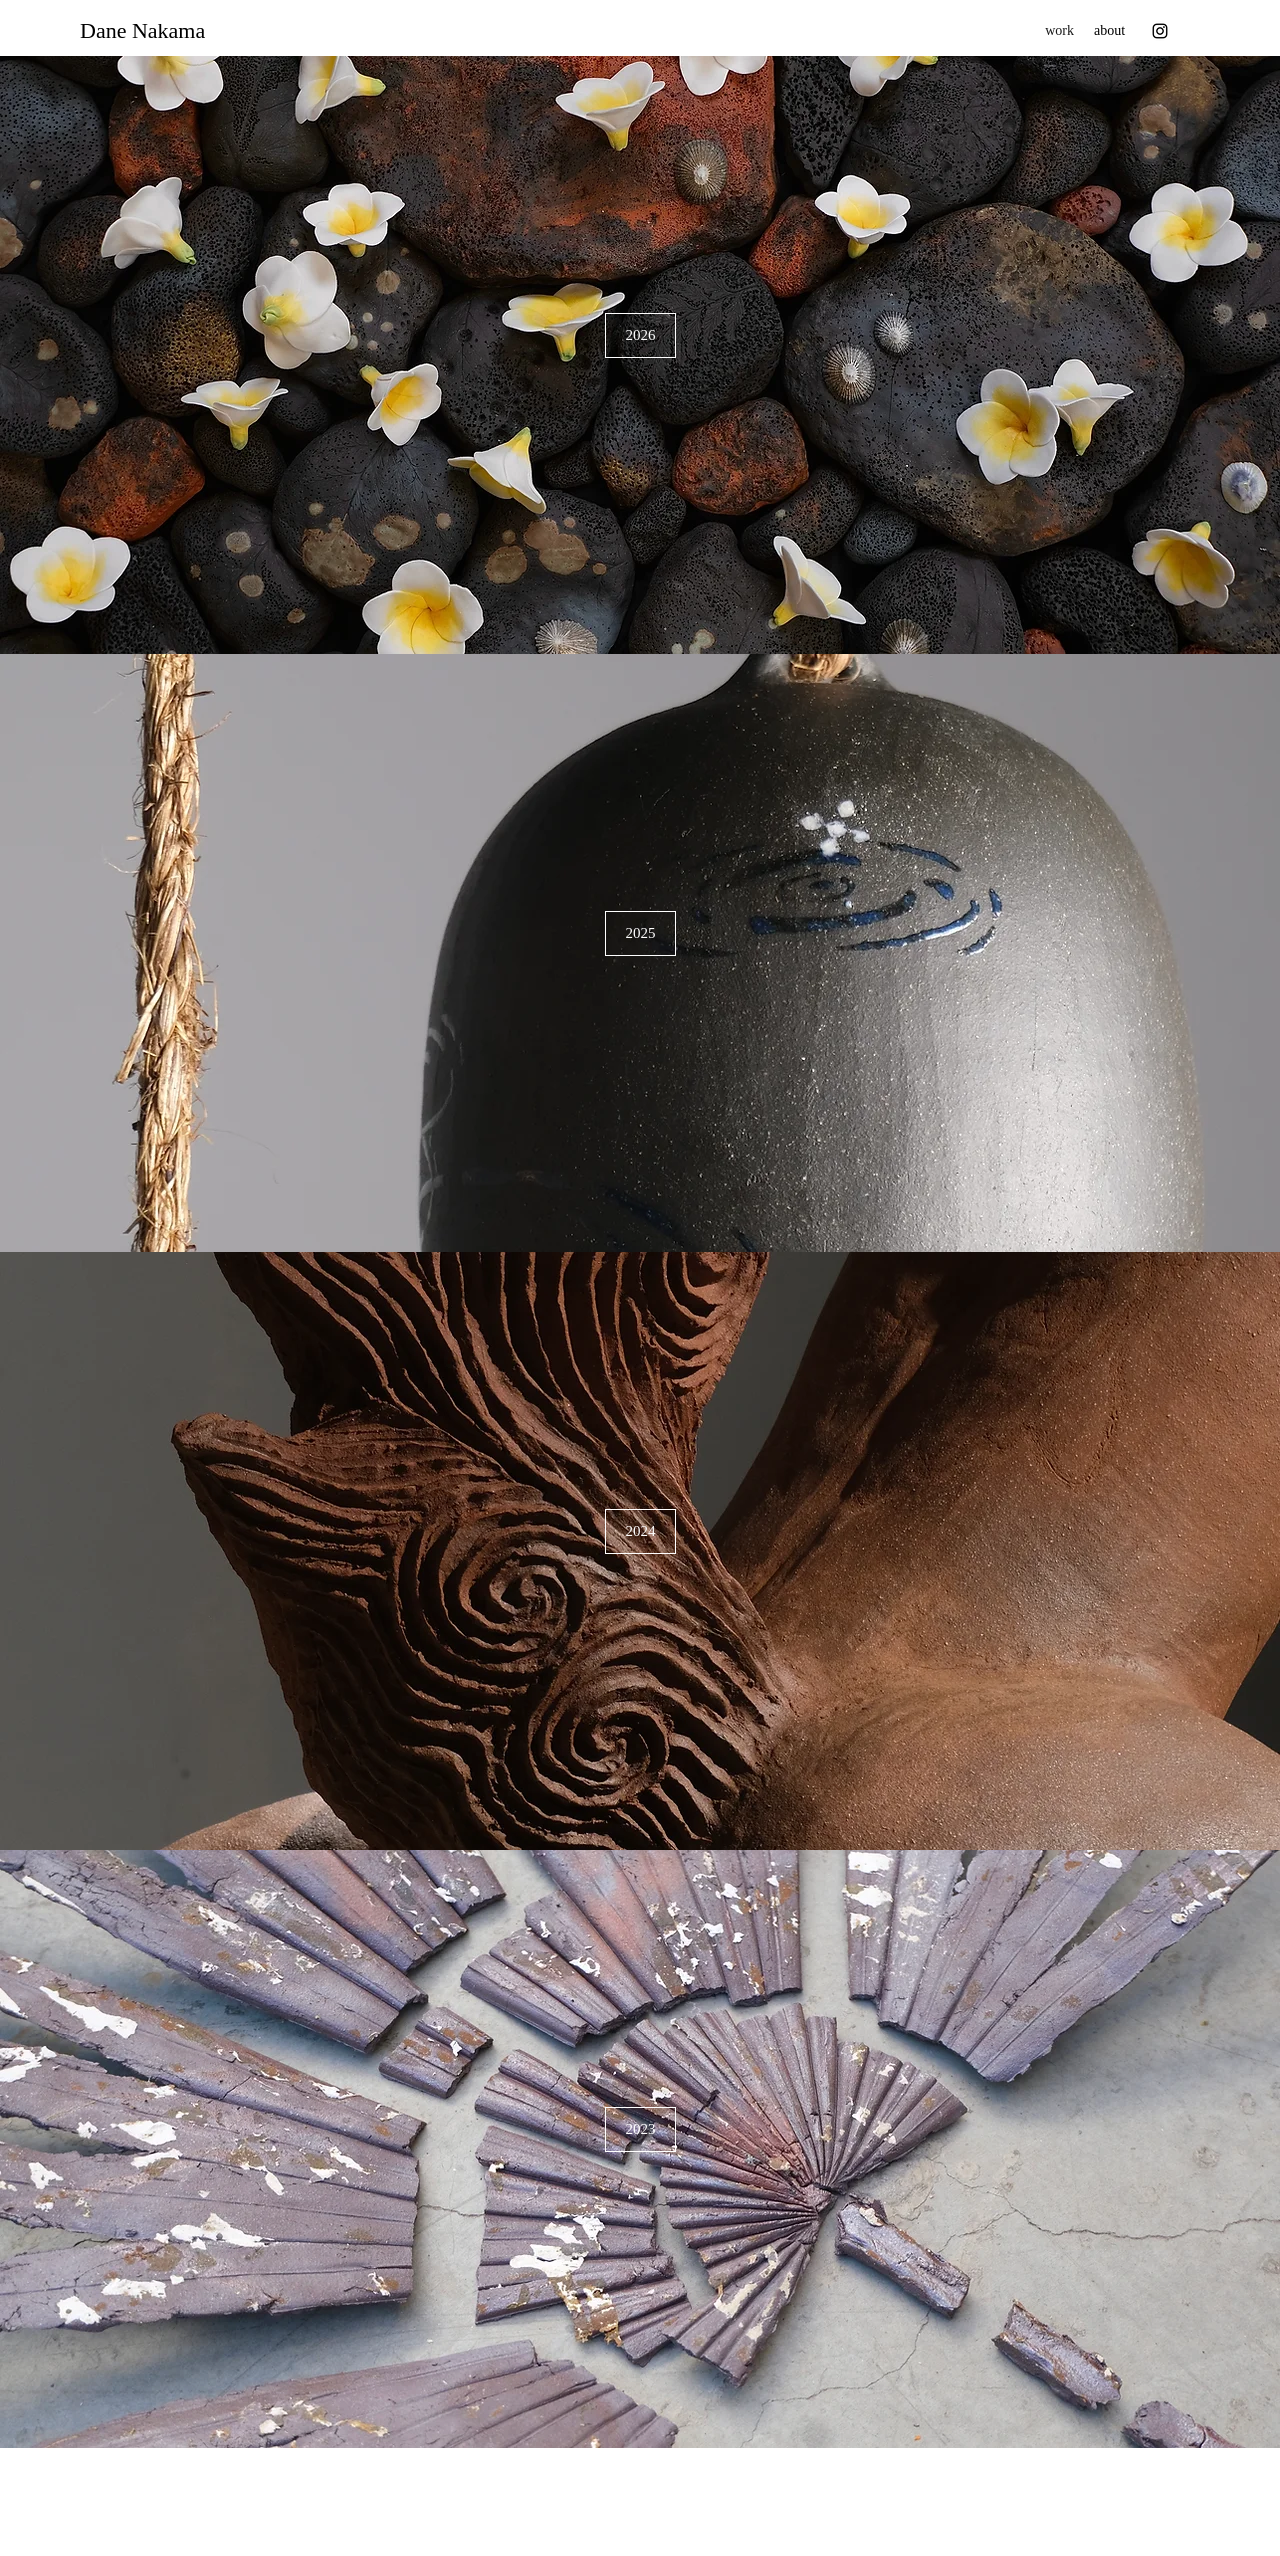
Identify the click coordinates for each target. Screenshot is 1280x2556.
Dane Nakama (142, 30)
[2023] (640, 2129)
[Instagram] (1160, 31)
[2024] (640, 1531)
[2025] (640, 933)
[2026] (640, 335)
